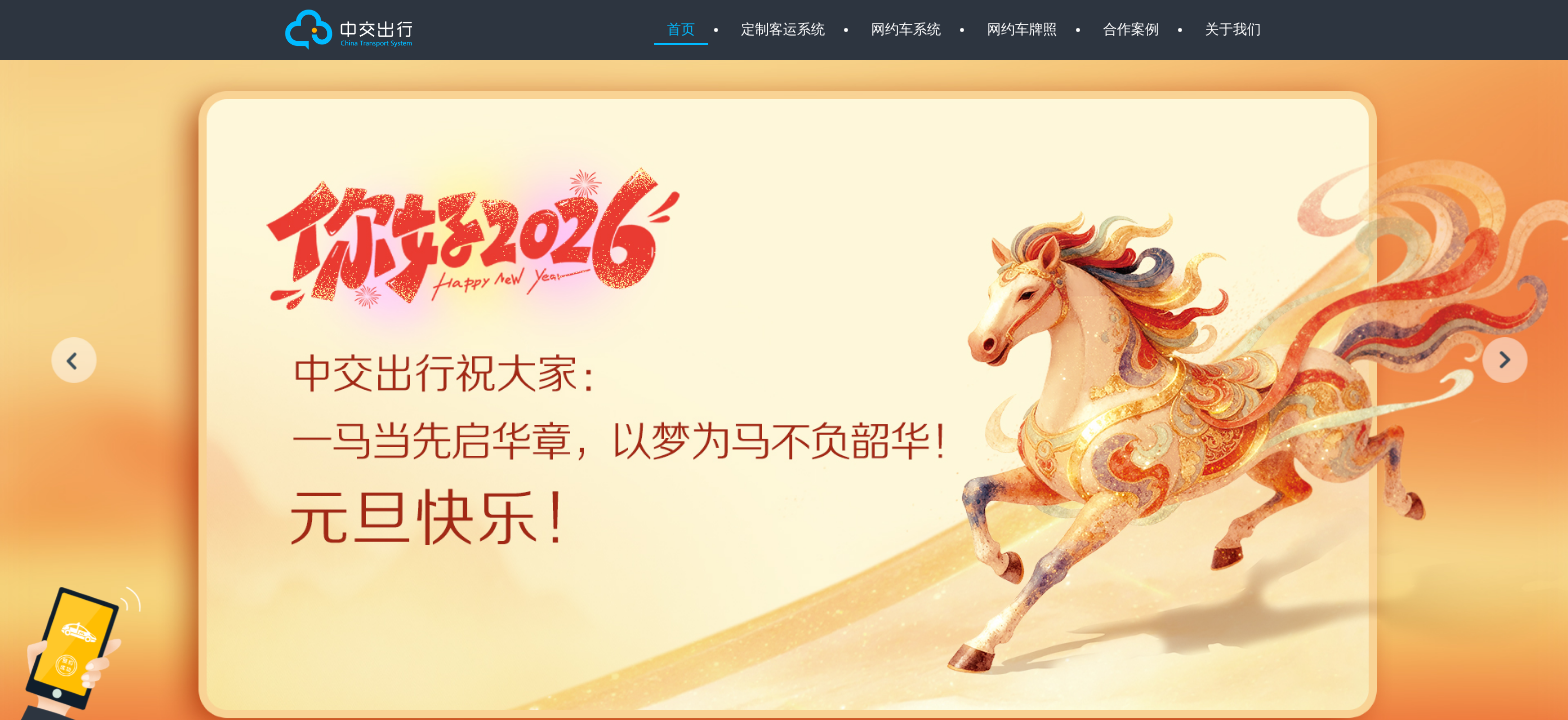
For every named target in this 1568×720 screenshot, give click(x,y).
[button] (73, 360)
